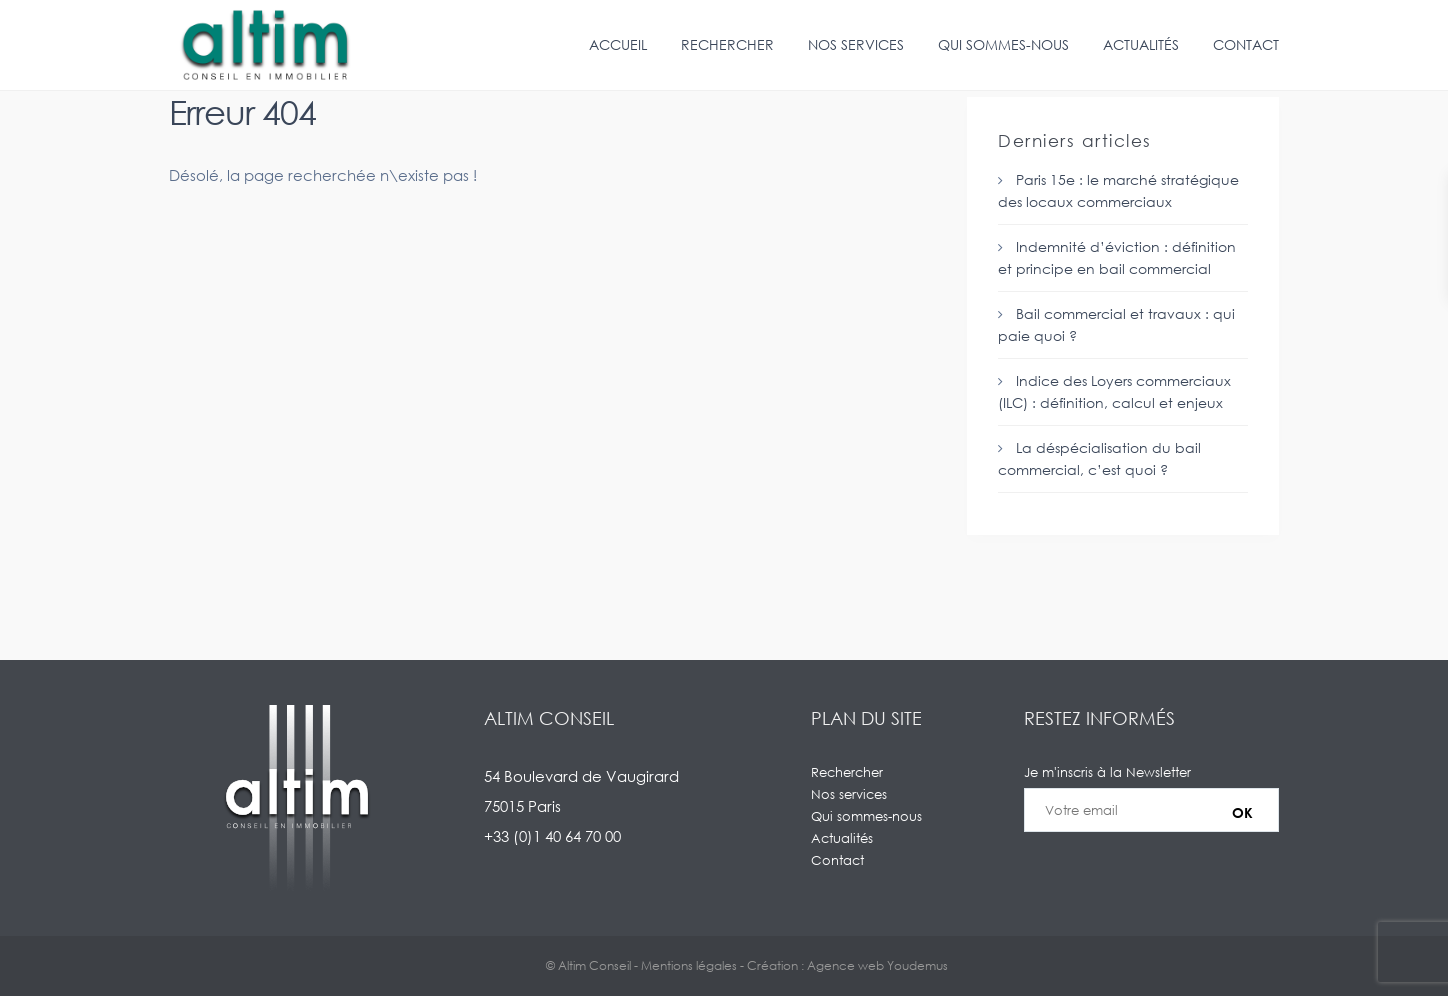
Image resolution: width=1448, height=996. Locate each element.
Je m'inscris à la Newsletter (1151, 810)
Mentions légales (689, 965)
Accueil (618, 44)
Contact (1246, 44)
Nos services (856, 44)
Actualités (1141, 44)
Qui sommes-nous (1003, 44)
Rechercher (727, 44)
